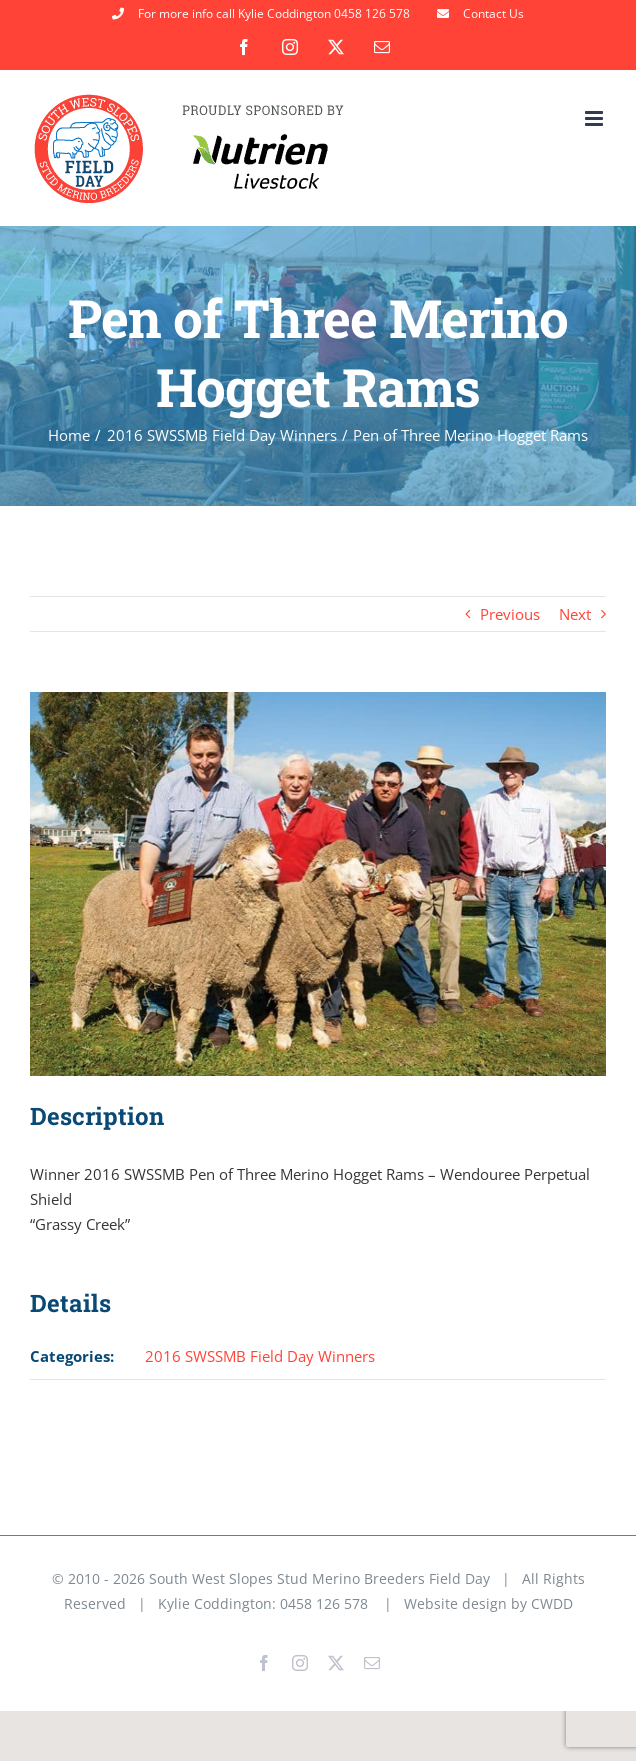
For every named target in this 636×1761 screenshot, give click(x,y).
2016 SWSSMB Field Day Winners (260, 1356)
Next (575, 614)
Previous (510, 614)
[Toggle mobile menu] (595, 118)
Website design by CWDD (488, 1603)
